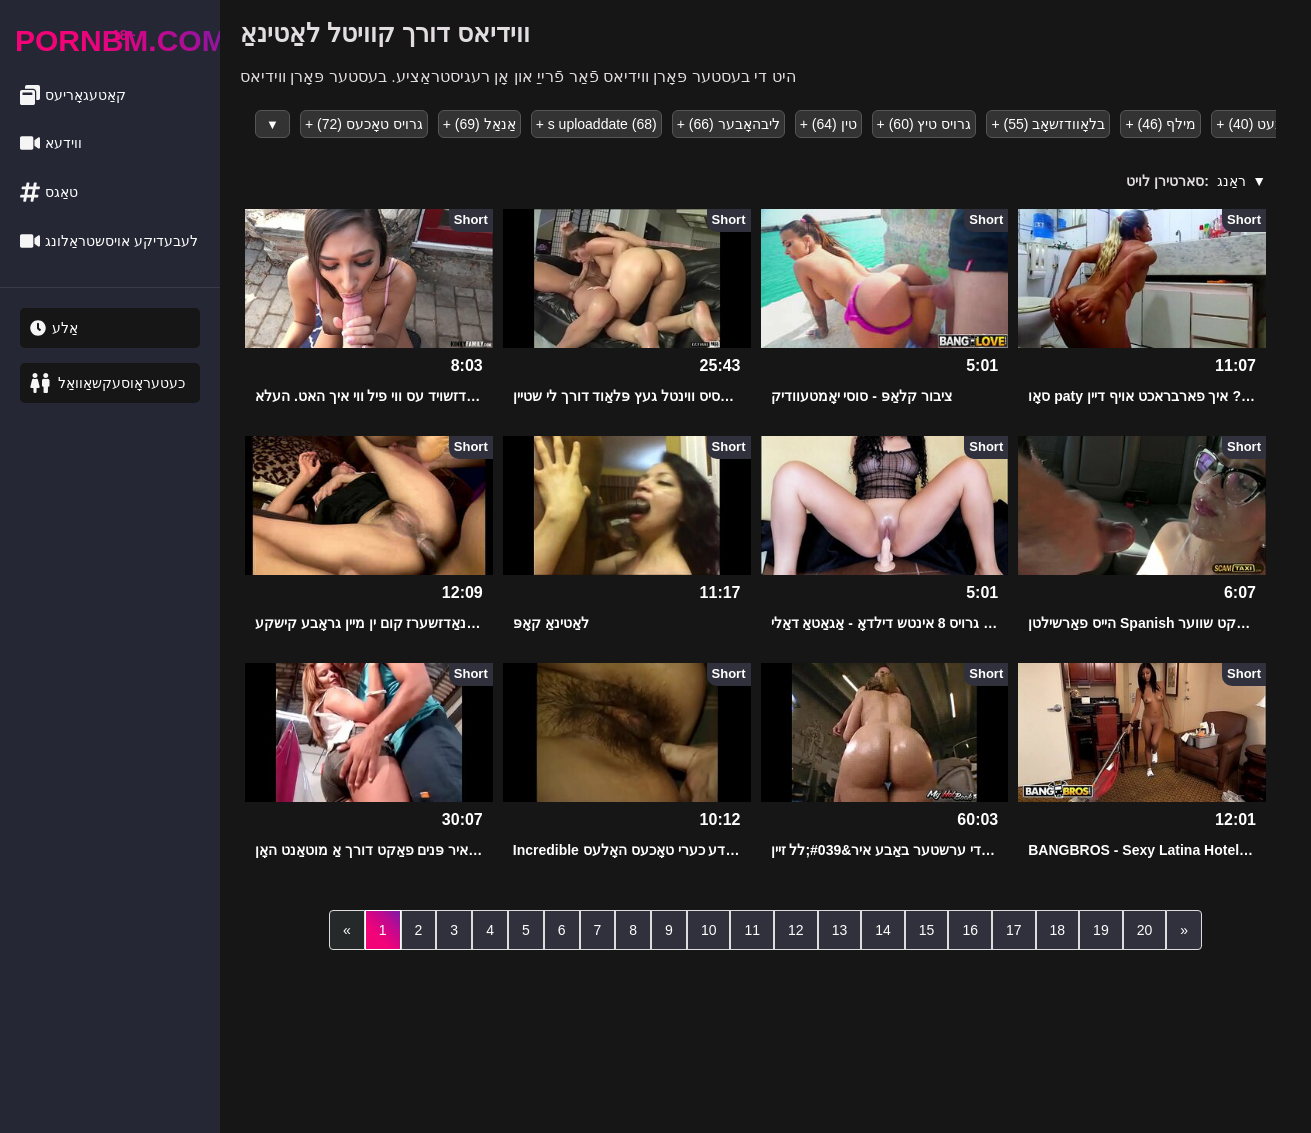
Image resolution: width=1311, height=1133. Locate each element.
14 (883, 930)
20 (1145, 930)
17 (1014, 930)
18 (1058, 930)
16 (970, 930)
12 (796, 930)
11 (752, 930)
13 (840, 930)
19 (1101, 930)
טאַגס (49, 192)
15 (927, 930)
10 (709, 930)
